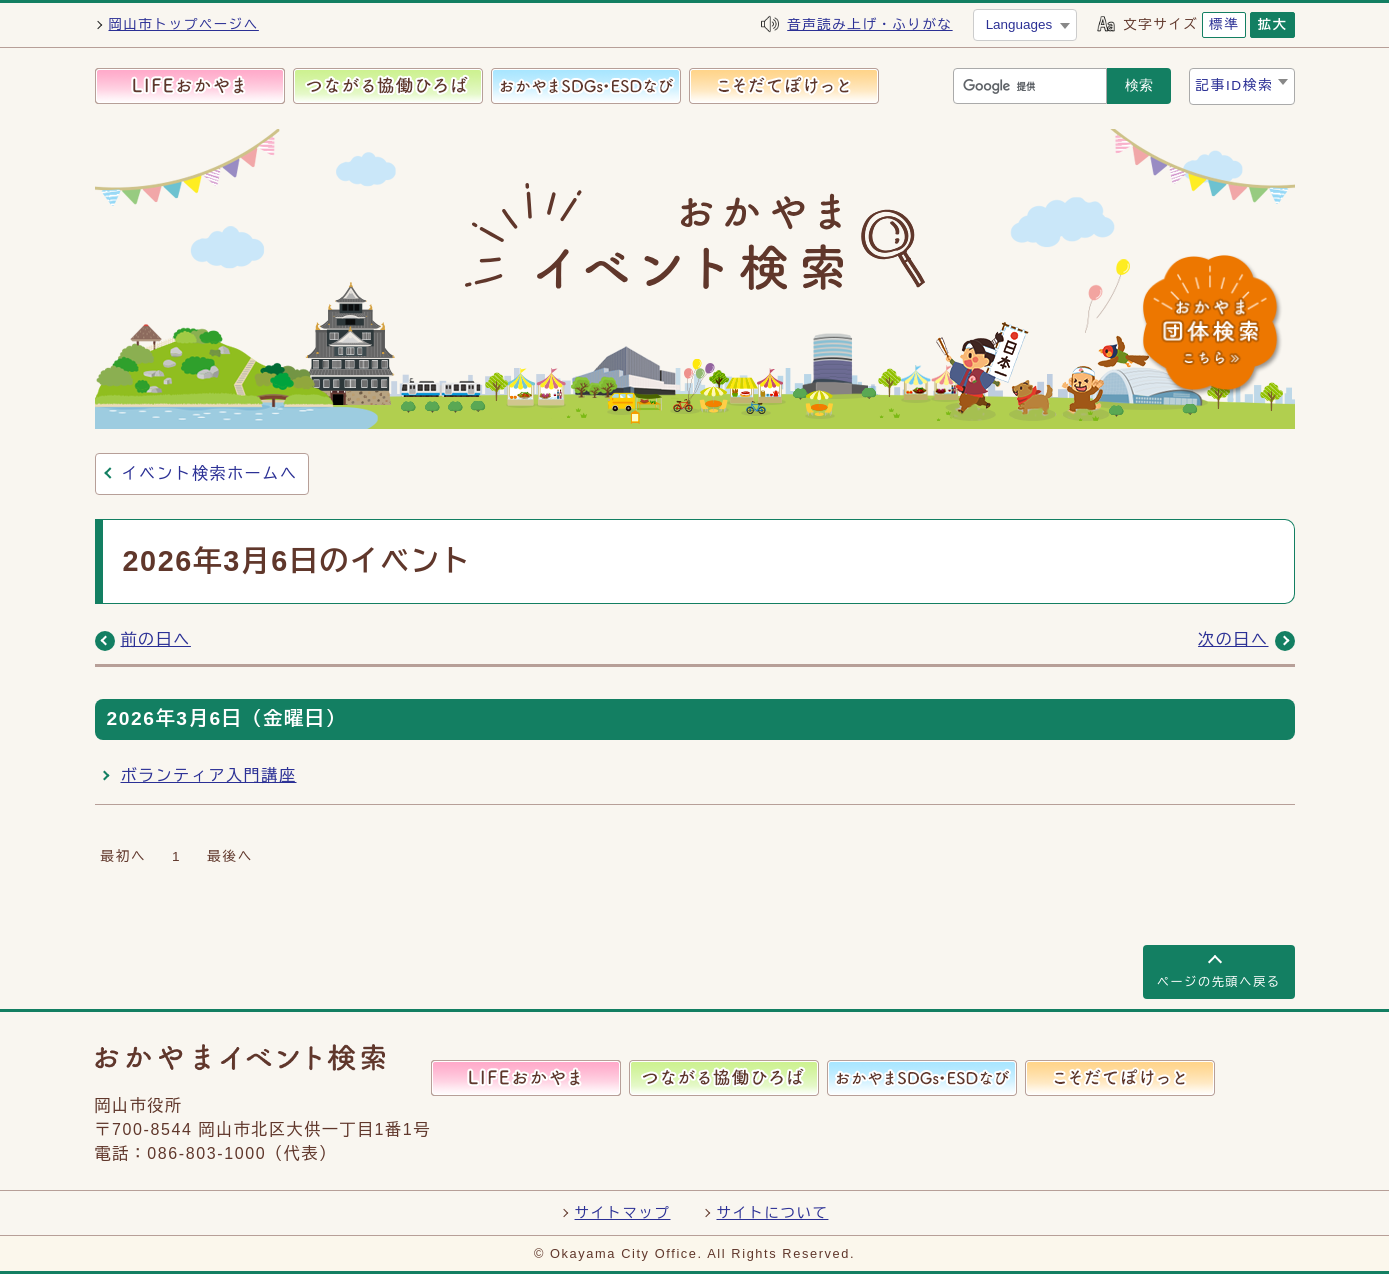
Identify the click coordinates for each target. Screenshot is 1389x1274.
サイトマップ (623, 1213)
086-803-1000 (206, 1153)
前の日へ (156, 639)
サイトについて (773, 1213)
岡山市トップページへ (184, 24)
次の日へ (1233, 639)
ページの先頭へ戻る (1219, 982)
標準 (1224, 24)
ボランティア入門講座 (209, 775)
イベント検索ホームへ (210, 473)
